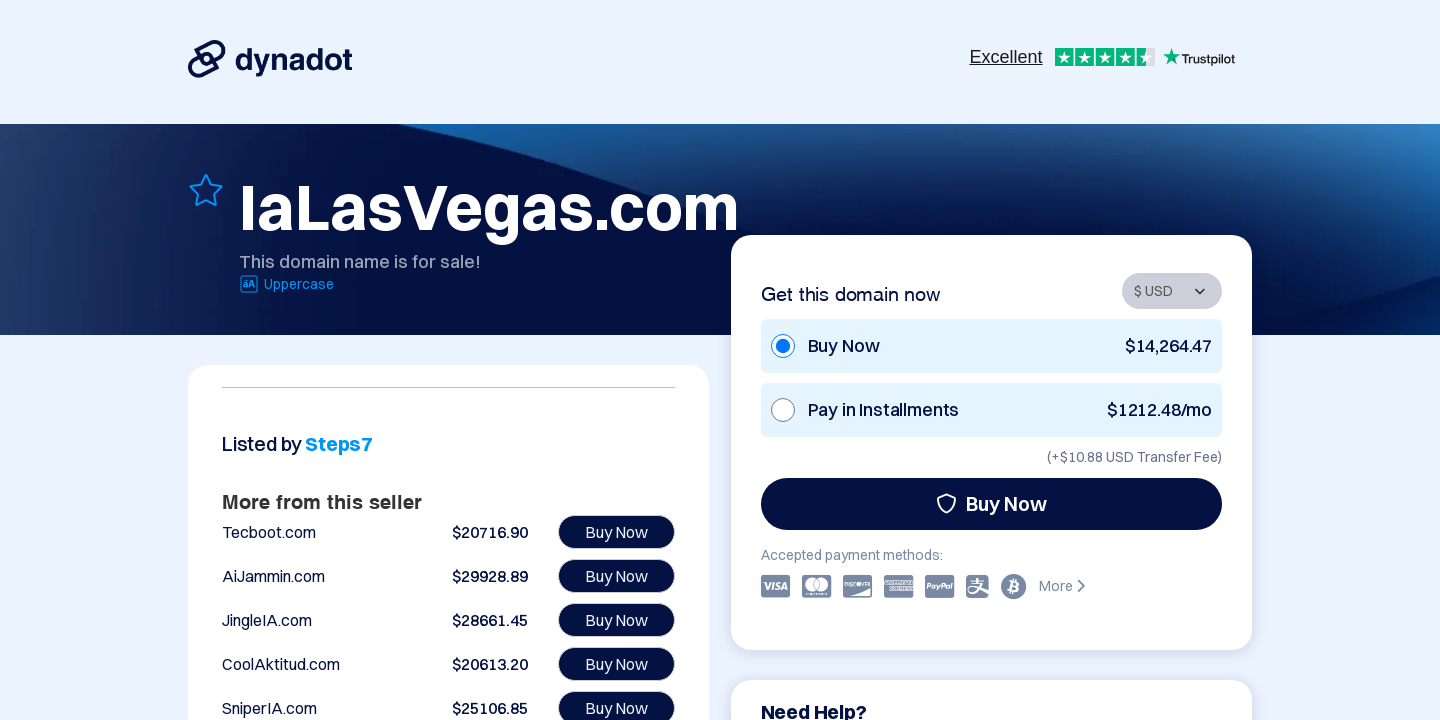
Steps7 (339, 443)
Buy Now (991, 503)
